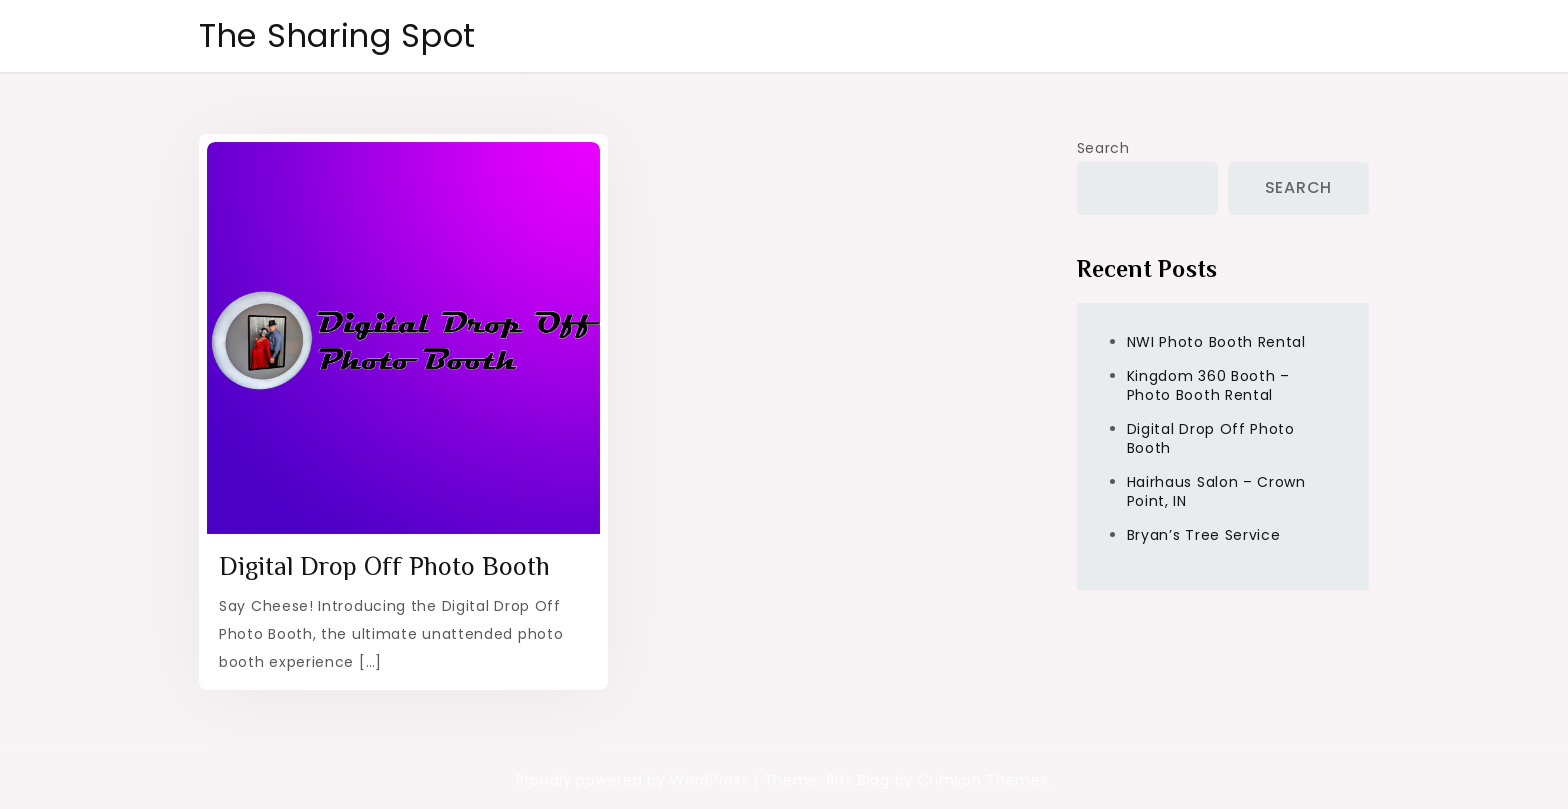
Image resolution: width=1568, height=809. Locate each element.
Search (1103, 148)
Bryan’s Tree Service (1204, 535)
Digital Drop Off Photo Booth (384, 566)
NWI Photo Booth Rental (1216, 342)
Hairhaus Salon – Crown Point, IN (1216, 491)
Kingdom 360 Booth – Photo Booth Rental (1208, 385)
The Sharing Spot (337, 35)
